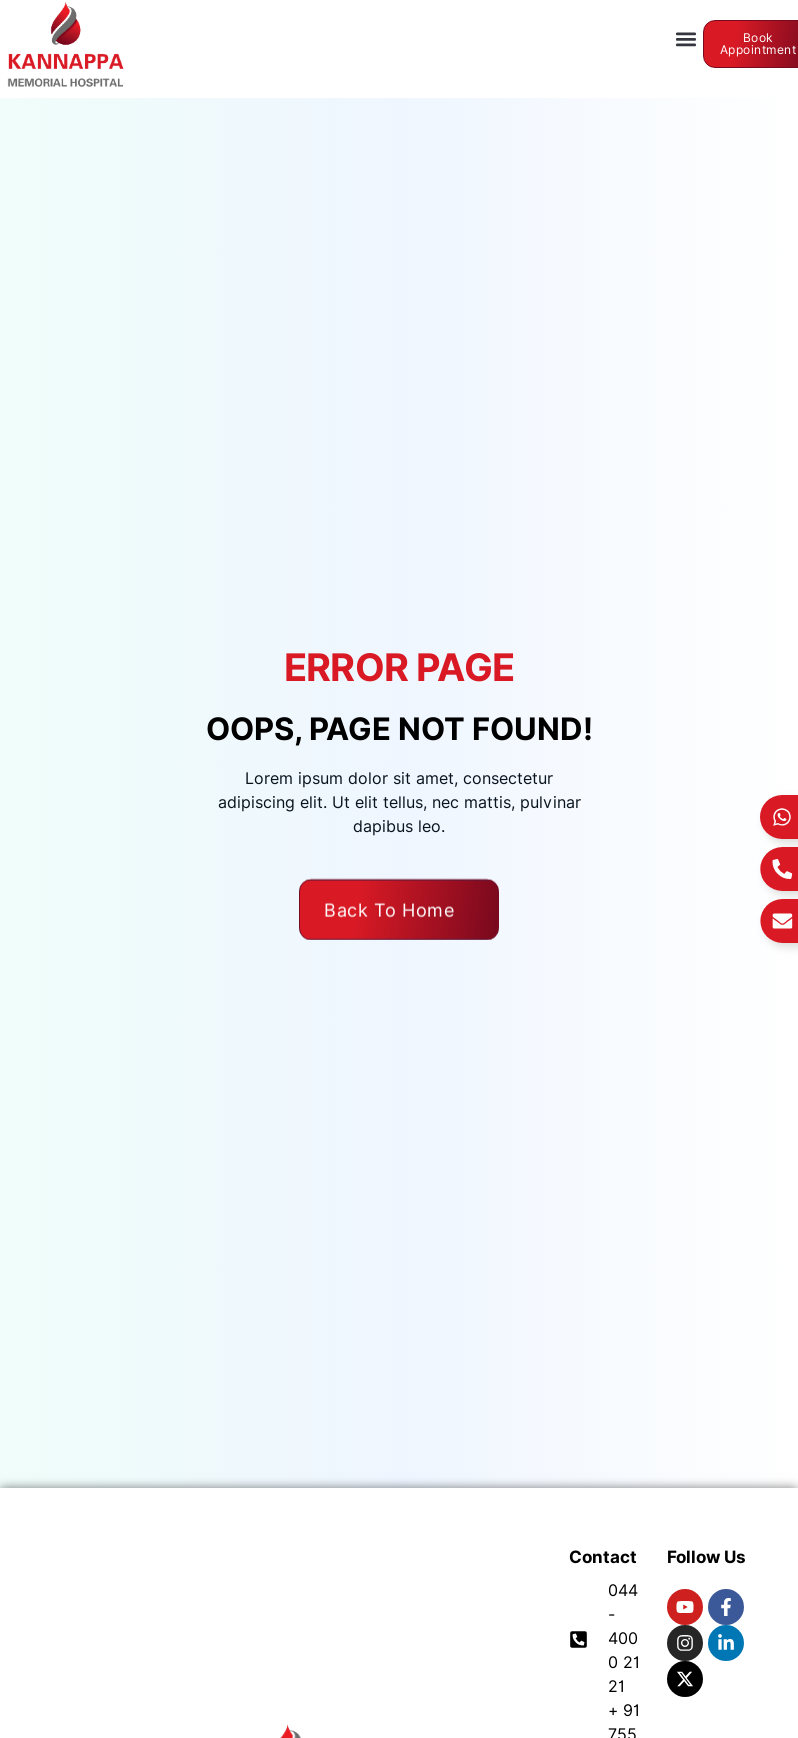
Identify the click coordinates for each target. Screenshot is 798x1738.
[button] (686, 39)
